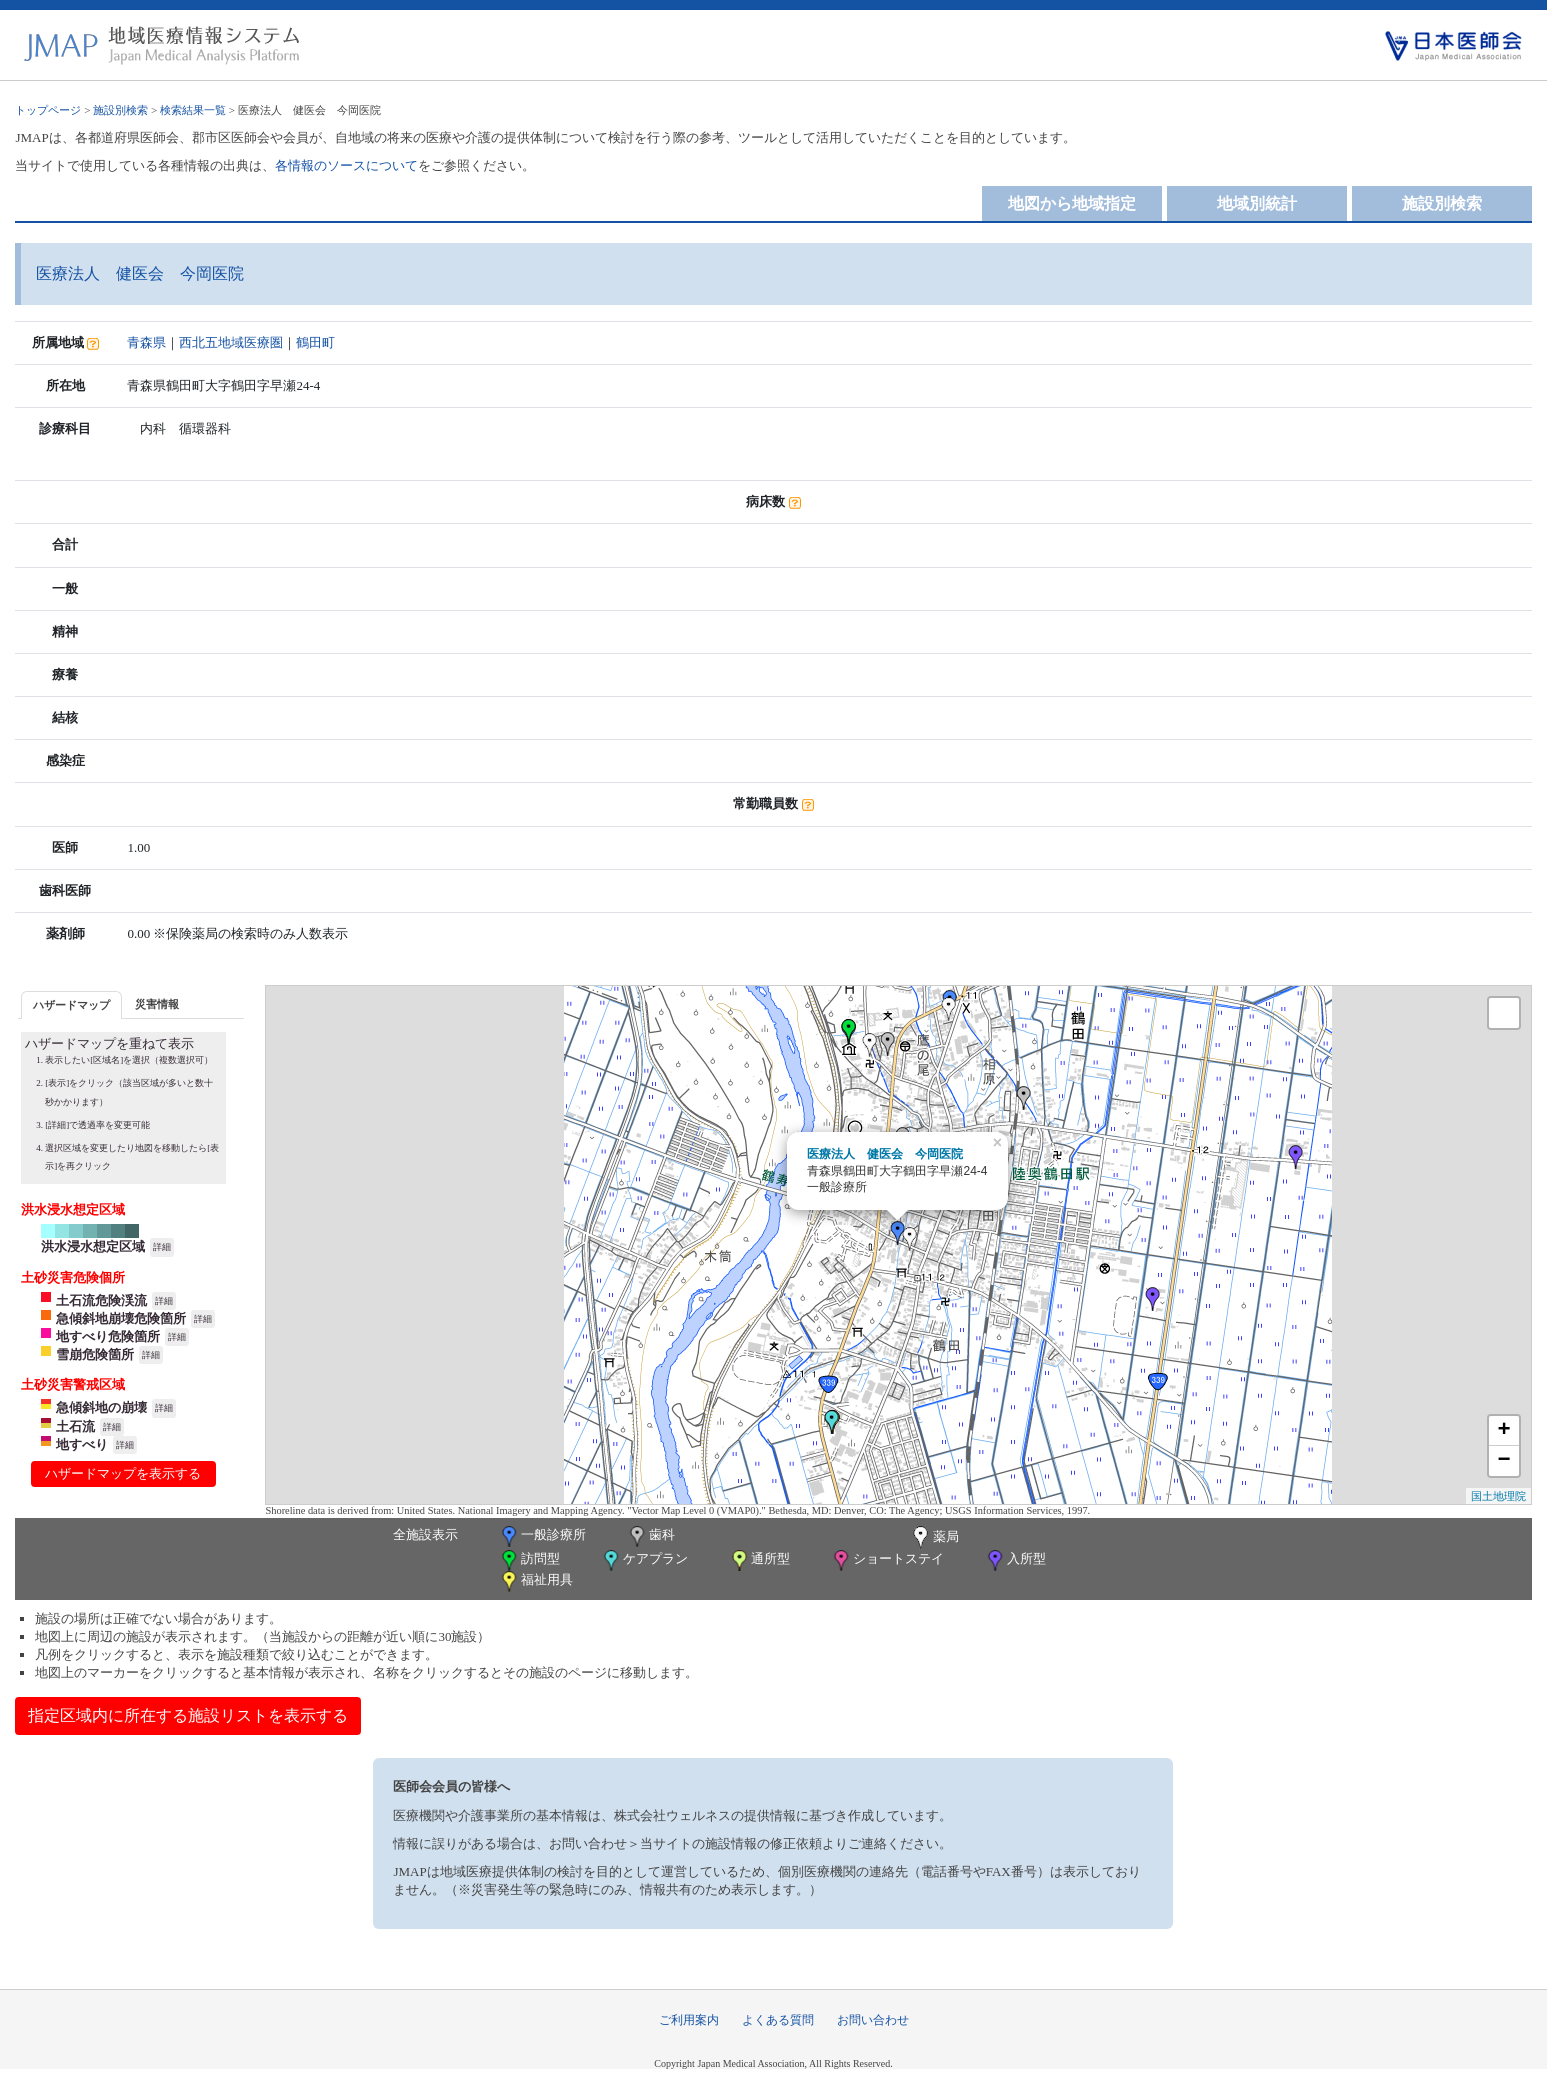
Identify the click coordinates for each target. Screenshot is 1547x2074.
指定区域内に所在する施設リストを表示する (188, 1715)
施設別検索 (120, 110)
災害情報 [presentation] (157, 1004)
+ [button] (1503, 1431)
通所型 (759, 1560)
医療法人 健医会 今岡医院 (885, 1154)
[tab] (71, 1004)
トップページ (48, 110)
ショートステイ (887, 1560)
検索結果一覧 (193, 110)
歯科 (650, 1536)
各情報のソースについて (346, 165)
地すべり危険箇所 (108, 1336)
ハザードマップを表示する (123, 1473)
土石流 (75, 1426)
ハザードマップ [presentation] (71, 1005)
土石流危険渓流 (101, 1300)
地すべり (82, 1444)
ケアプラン (644, 1560)
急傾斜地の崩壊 (101, 1407)
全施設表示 (425, 1534)
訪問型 (529, 1560)
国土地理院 (1498, 1496)
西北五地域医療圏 (231, 342)
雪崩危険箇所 (95, 1354)
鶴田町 (315, 342)
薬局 (934, 1538)
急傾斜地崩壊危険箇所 (121, 1318)
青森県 (146, 342)
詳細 (162, 1247)
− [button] (1503, 1461)
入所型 (1015, 1560)
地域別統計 (1257, 203)
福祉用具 (535, 1581)
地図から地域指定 (1072, 203)
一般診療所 (542, 1536)
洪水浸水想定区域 (93, 1246)
